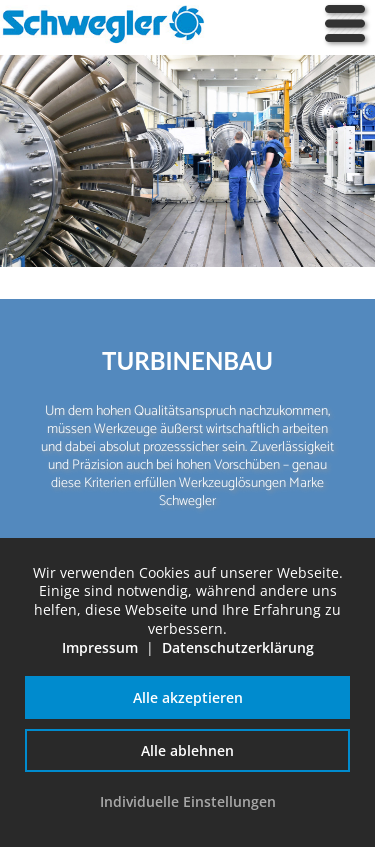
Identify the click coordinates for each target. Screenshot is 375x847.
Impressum (100, 647)
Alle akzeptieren (188, 697)
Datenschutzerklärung (238, 647)
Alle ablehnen (187, 750)
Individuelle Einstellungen (188, 801)
